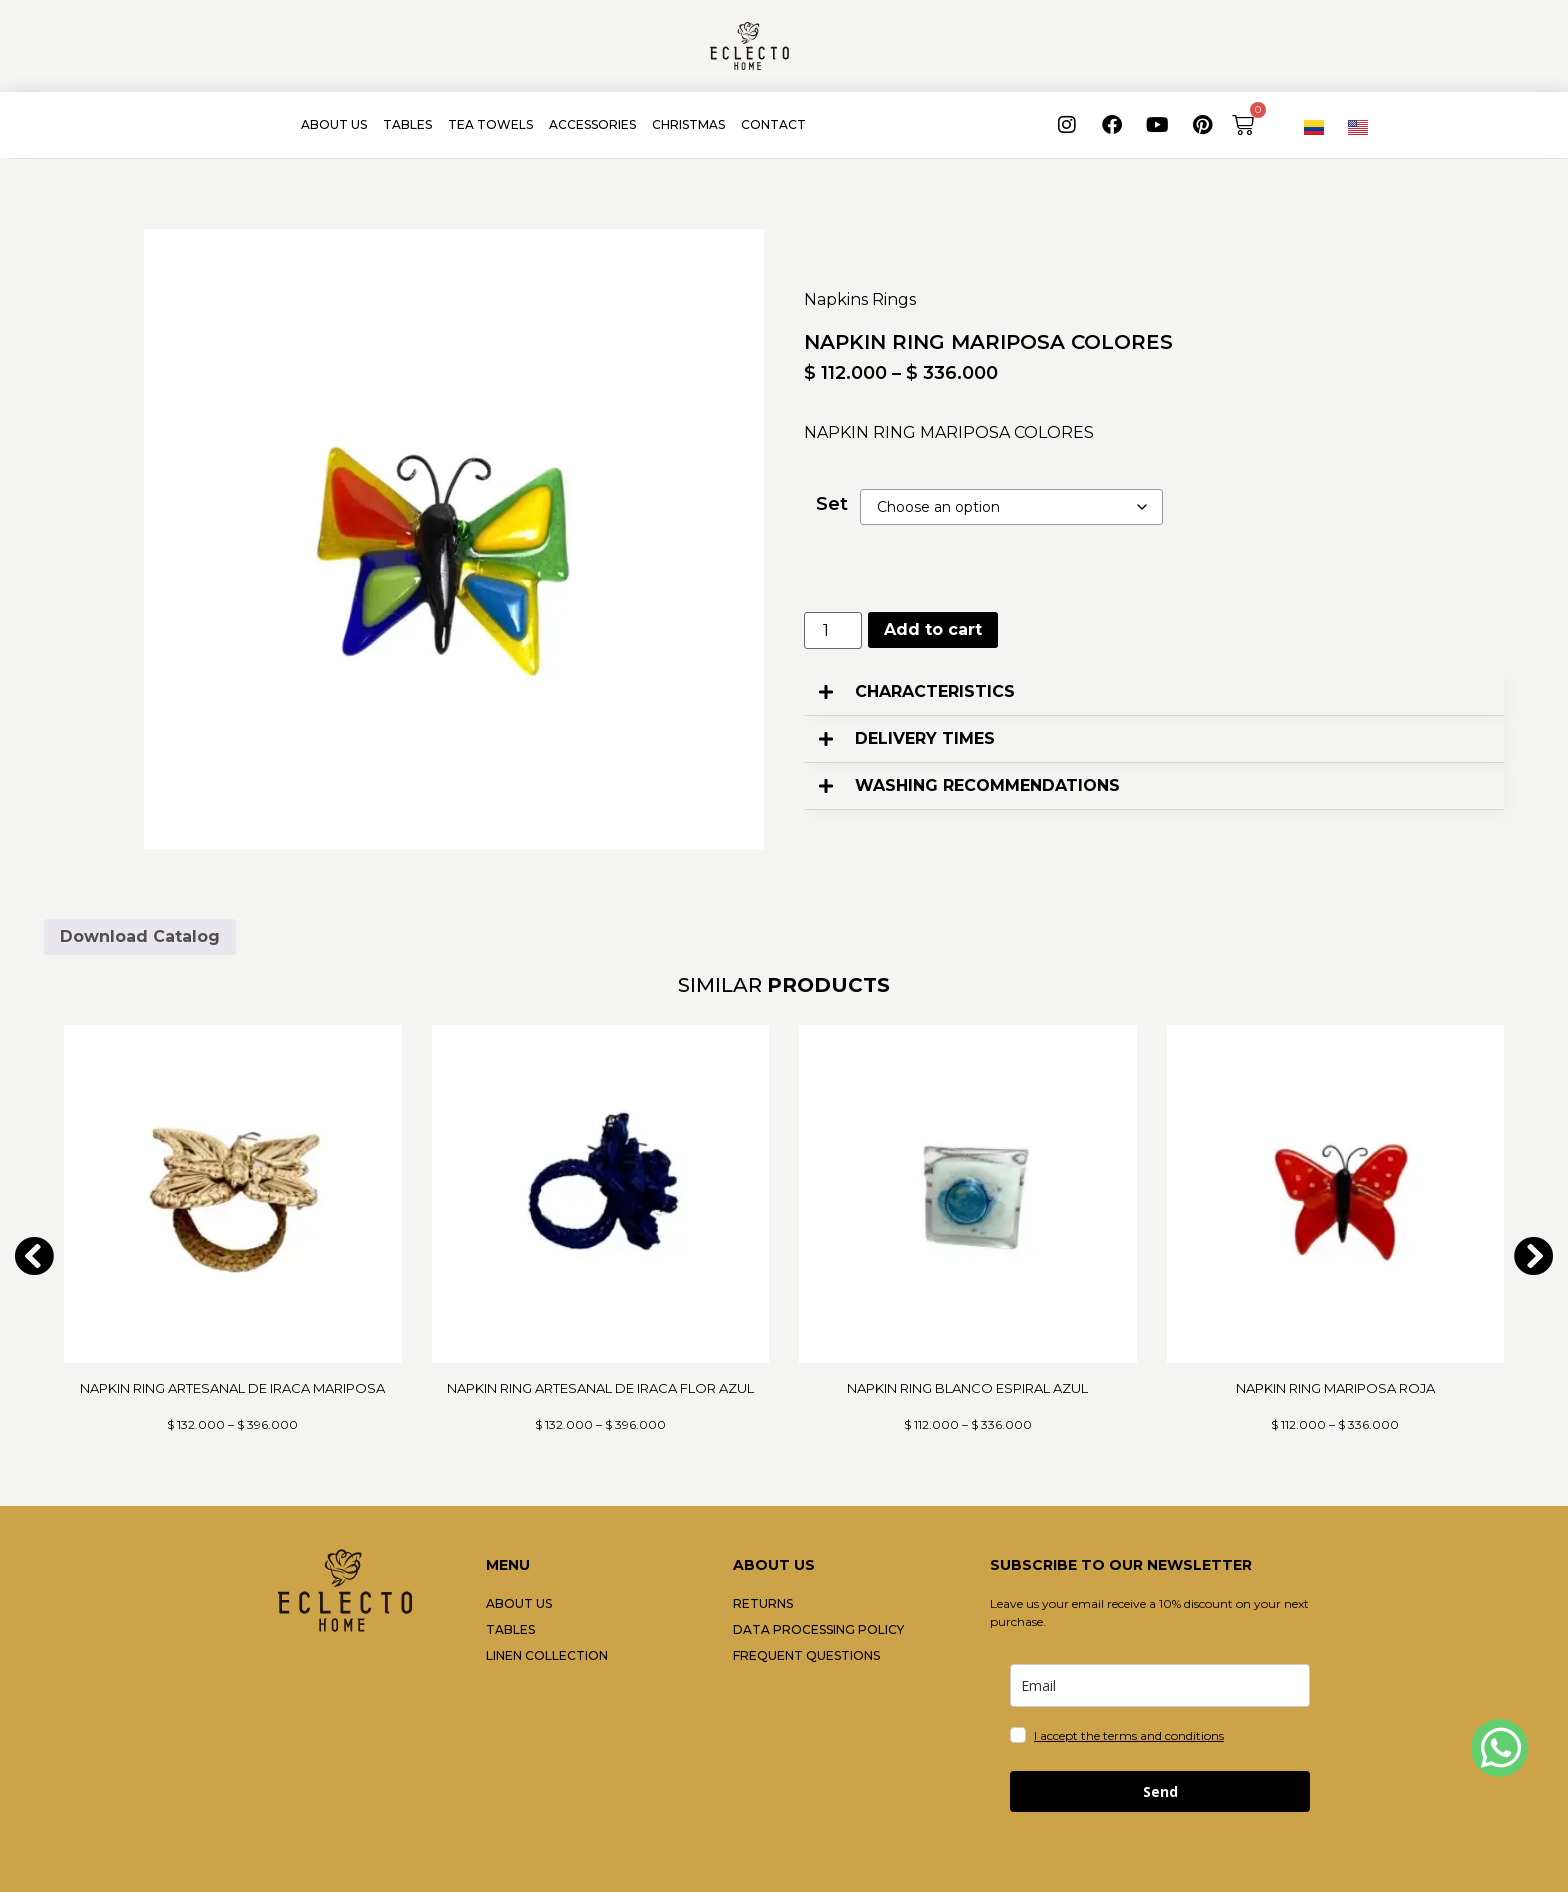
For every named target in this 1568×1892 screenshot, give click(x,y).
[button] (1154, 692)
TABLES (407, 124)
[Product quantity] (833, 630)
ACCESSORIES (592, 124)
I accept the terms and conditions (1129, 1735)
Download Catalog (140, 936)
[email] (1160, 1685)
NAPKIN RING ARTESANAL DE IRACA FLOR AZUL (600, 1388)
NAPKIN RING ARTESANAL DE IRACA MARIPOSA (232, 1388)
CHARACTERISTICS (935, 691)
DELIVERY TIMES (925, 738)
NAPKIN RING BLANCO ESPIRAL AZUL (967, 1388)
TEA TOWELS (490, 124)
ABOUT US (334, 124)
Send (1160, 1791)
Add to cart (933, 629)
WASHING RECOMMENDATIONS (987, 785)
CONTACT (773, 124)
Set (832, 504)
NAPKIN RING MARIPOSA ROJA (1335, 1388)
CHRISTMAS (688, 124)
